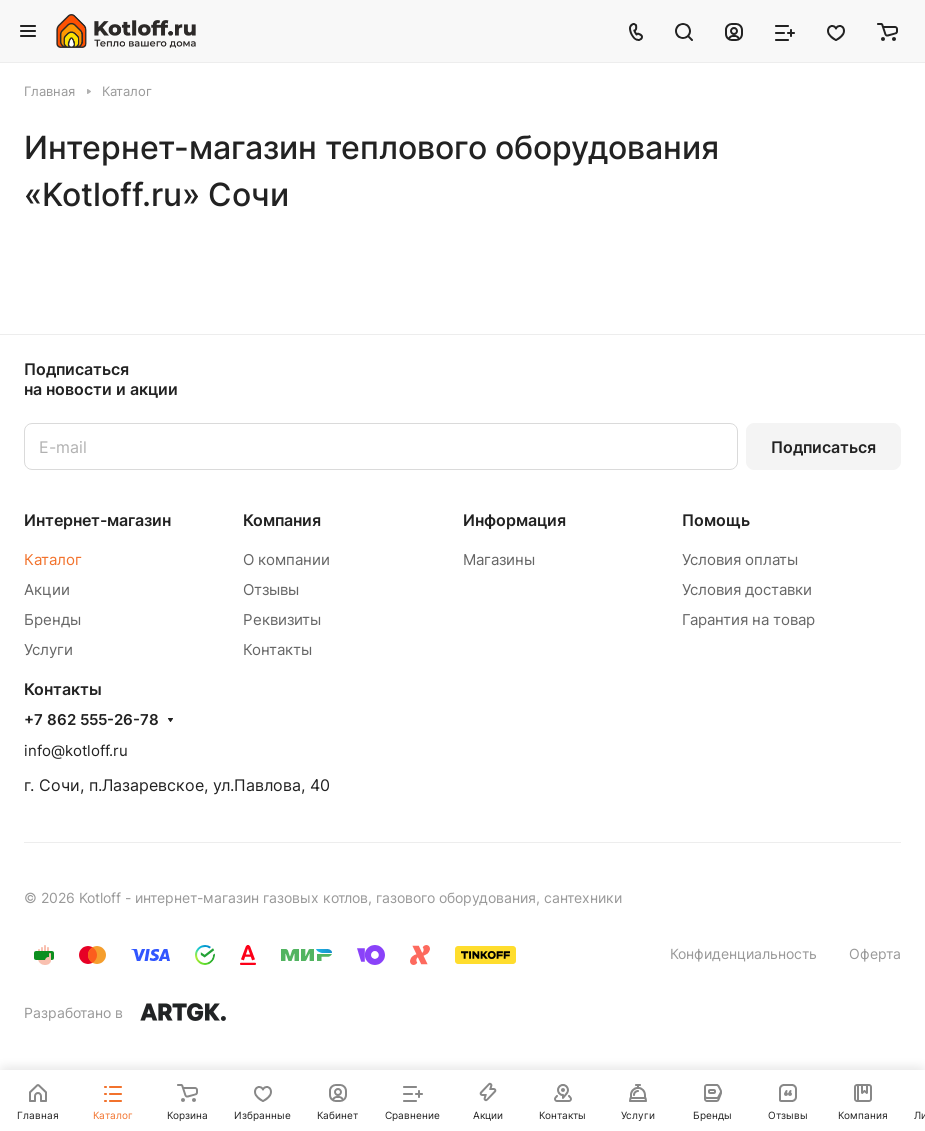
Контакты (277, 649)
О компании (286, 559)
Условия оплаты (740, 559)
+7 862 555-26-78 (91, 720)
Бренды (52, 619)
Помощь (716, 520)
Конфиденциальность (743, 953)
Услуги (48, 649)
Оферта (875, 953)
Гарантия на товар (748, 619)
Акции (47, 589)
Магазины (499, 559)
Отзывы (271, 589)
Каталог (53, 559)
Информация (514, 520)
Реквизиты (282, 619)
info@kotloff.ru (76, 750)
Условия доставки (747, 589)
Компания (282, 520)
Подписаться (823, 447)
